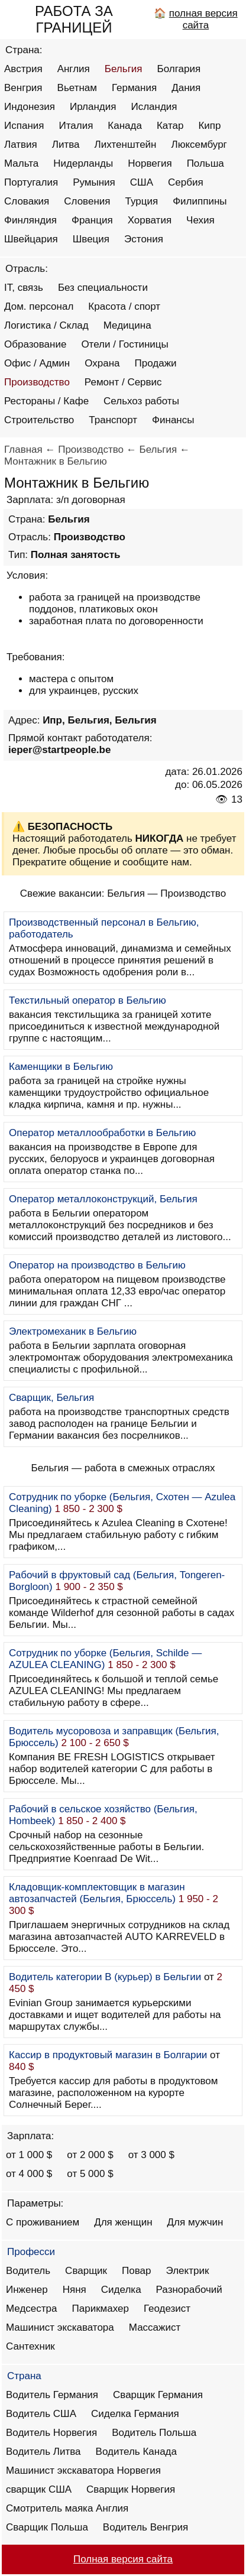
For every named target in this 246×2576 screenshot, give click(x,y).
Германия (134, 87)
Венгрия (23, 87)
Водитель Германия (52, 2394)
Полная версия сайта (123, 2559)
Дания (185, 87)
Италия (76, 125)
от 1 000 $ (29, 2154)
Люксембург (198, 144)
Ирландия (93, 106)
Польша (205, 163)
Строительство (39, 420)
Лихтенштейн (126, 144)
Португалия (31, 182)
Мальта (21, 163)
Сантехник (30, 2346)
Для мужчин (195, 2222)
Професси (31, 2251)
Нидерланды (83, 163)
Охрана (102, 363)
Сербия (185, 182)
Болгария (179, 68)
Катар (170, 125)
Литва (66, 144)
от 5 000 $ (90, 2173)
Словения (87, 201)
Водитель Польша (154, 2432)
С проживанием (42, 2222)
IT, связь (23, 287)
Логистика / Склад (46, 325)
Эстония (143, 239)
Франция (92, 220)
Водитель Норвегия (51, 2432)
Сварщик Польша (47, 2527)
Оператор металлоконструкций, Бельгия (103, 1199)
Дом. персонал (38, 306)
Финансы (173, 420)
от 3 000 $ (151, 2154)
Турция (141, 201)
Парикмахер (100, 2308)
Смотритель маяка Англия (67, 2508)
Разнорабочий (189, 2289)
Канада (125, 125)
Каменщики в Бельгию (61, 1066)
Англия (73, 68)
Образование (35, 344)
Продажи (156, 363)
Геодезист (167, 2308)
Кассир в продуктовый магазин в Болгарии (108, 2055)
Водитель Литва (43, 2451)
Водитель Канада (136, 2451)
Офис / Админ (37, 363)
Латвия (20, 144)
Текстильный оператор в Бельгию (87, 1000)
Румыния (94, 182)
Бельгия (124, 68)
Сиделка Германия (135, 2413)
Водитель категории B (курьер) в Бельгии (105, 1977)
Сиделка (121, 2289)
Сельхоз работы (141, 401)
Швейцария (31, 239)
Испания (24, 125)
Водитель (28, 2270)
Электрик (187, 2270)
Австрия (23, 68)
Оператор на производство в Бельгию (97, 1265)
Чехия (200, 220)
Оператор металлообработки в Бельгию (102, 1132)
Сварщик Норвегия (130, 2489)
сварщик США (39, 2489)
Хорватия (149, 220)
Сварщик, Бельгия (51, 1397)
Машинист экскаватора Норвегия (83, 2470)
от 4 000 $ (29, 2173)
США (141, 182)
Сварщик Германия (158, 2394)
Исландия (154, 106)
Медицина (127, 325)
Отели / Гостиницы (124, 344)
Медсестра (31, 2308)
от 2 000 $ (90, 2154)
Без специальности (103, 287)
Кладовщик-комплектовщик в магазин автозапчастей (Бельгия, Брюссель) (97, 1893)
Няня (74, 2289)
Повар (136, 2270)
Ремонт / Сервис (123, 382)
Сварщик (86, 2270)
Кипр (209, 125)
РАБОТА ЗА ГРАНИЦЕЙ (74, 19)
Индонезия (29, 106)
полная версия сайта (203, 19)
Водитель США (41, 2413)
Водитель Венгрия (145, 2527)
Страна (24, 2376)
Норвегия (149, 163)
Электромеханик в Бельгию (73, 1331)
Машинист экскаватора (60, 2327)
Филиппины (199, 201)
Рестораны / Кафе (46, 401)
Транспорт (113, 420)
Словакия (26, 201)
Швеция (91, 239)
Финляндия (30, 220)
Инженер (27, 2289)
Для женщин (123, 2222)
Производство (37, 382)
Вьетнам (77, 87)
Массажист (154, 2327)
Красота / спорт (124, 306)
